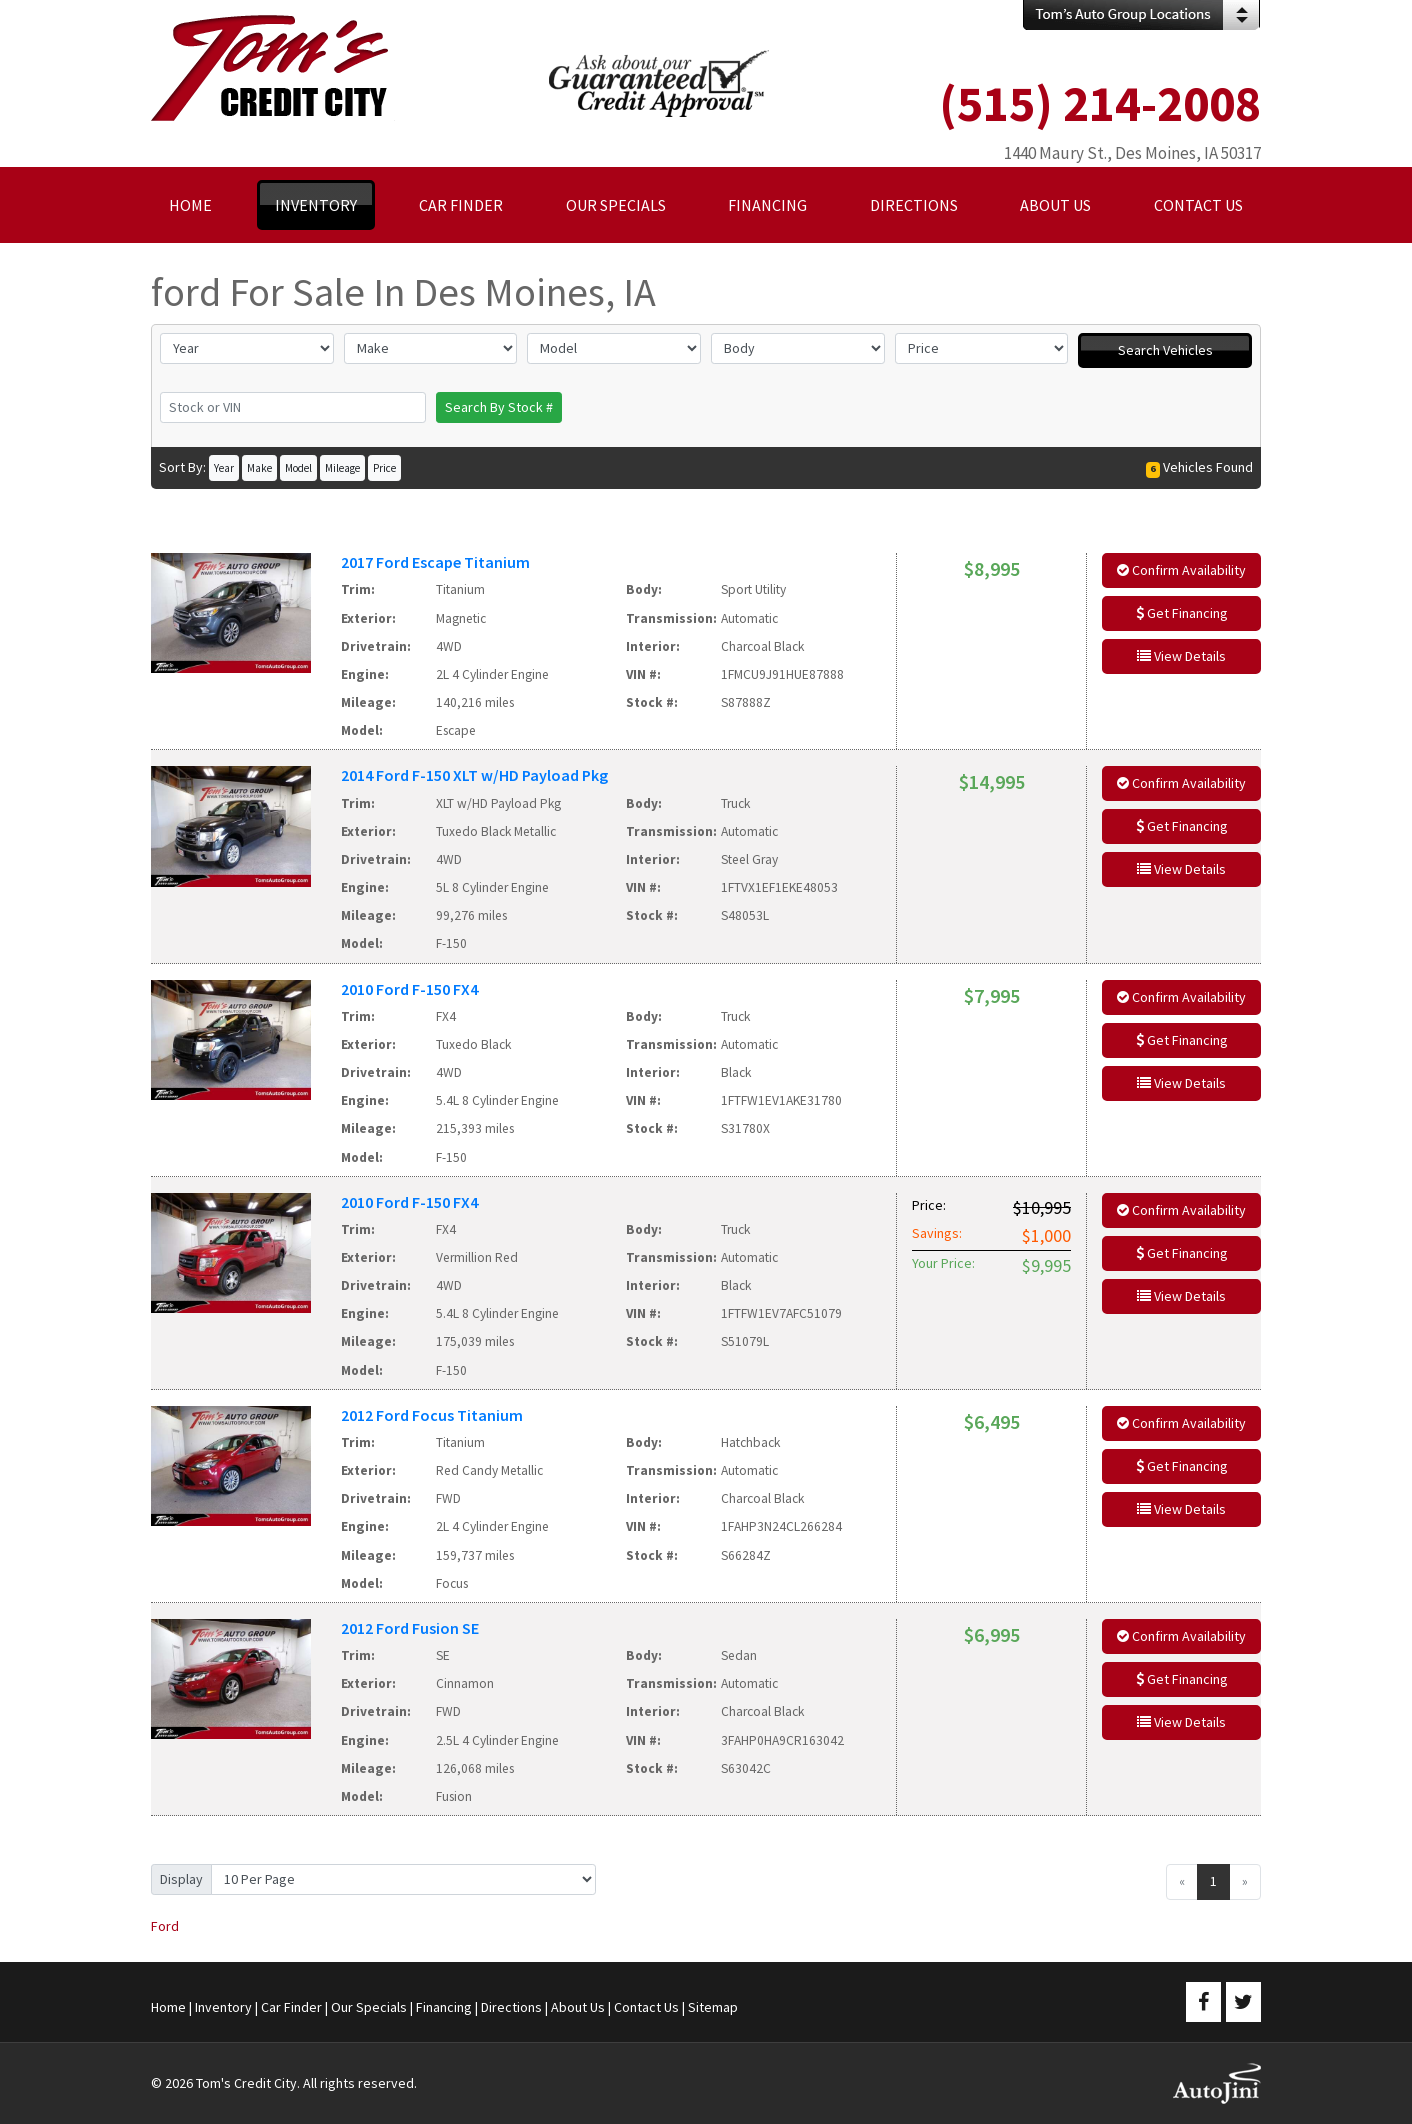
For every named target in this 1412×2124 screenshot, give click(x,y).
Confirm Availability (1181, 570)
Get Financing (1182, 613)
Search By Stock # (499, 407)
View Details (1181, 656)
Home (168, 2007)
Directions (511, 2007)
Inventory (223, 2007)
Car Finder (291, 2007)
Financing (444, 2007)
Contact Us (646, 2007)
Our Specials (369, 2007)
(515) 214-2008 (1100, 103)
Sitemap (713, 2007)
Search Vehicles (1165, 350)
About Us (578, 2007)
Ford (165, 1926)
